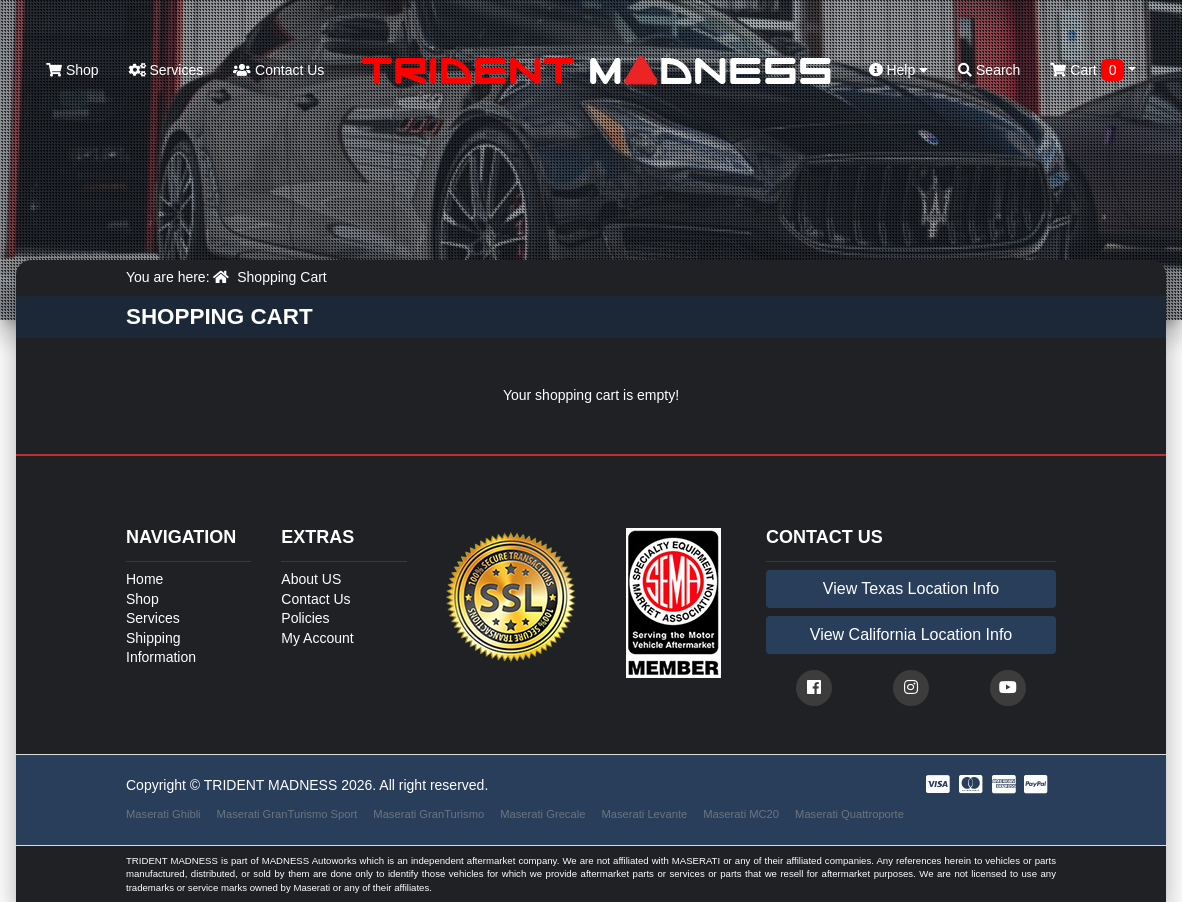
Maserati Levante (644, 814)
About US (311, 579)
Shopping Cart (282, 277)
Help (899, 70)
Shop (72, 70)
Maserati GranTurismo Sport (287, 814)
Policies (305, 618)
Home (144, 579)
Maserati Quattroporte (849, 814)
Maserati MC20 (741, 814)
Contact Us (278, 70)
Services (166, 70)
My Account (317, 638)
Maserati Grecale (542, 814)
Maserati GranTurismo (428, 814)
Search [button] (989, 70)
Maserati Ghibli (163, 814)
